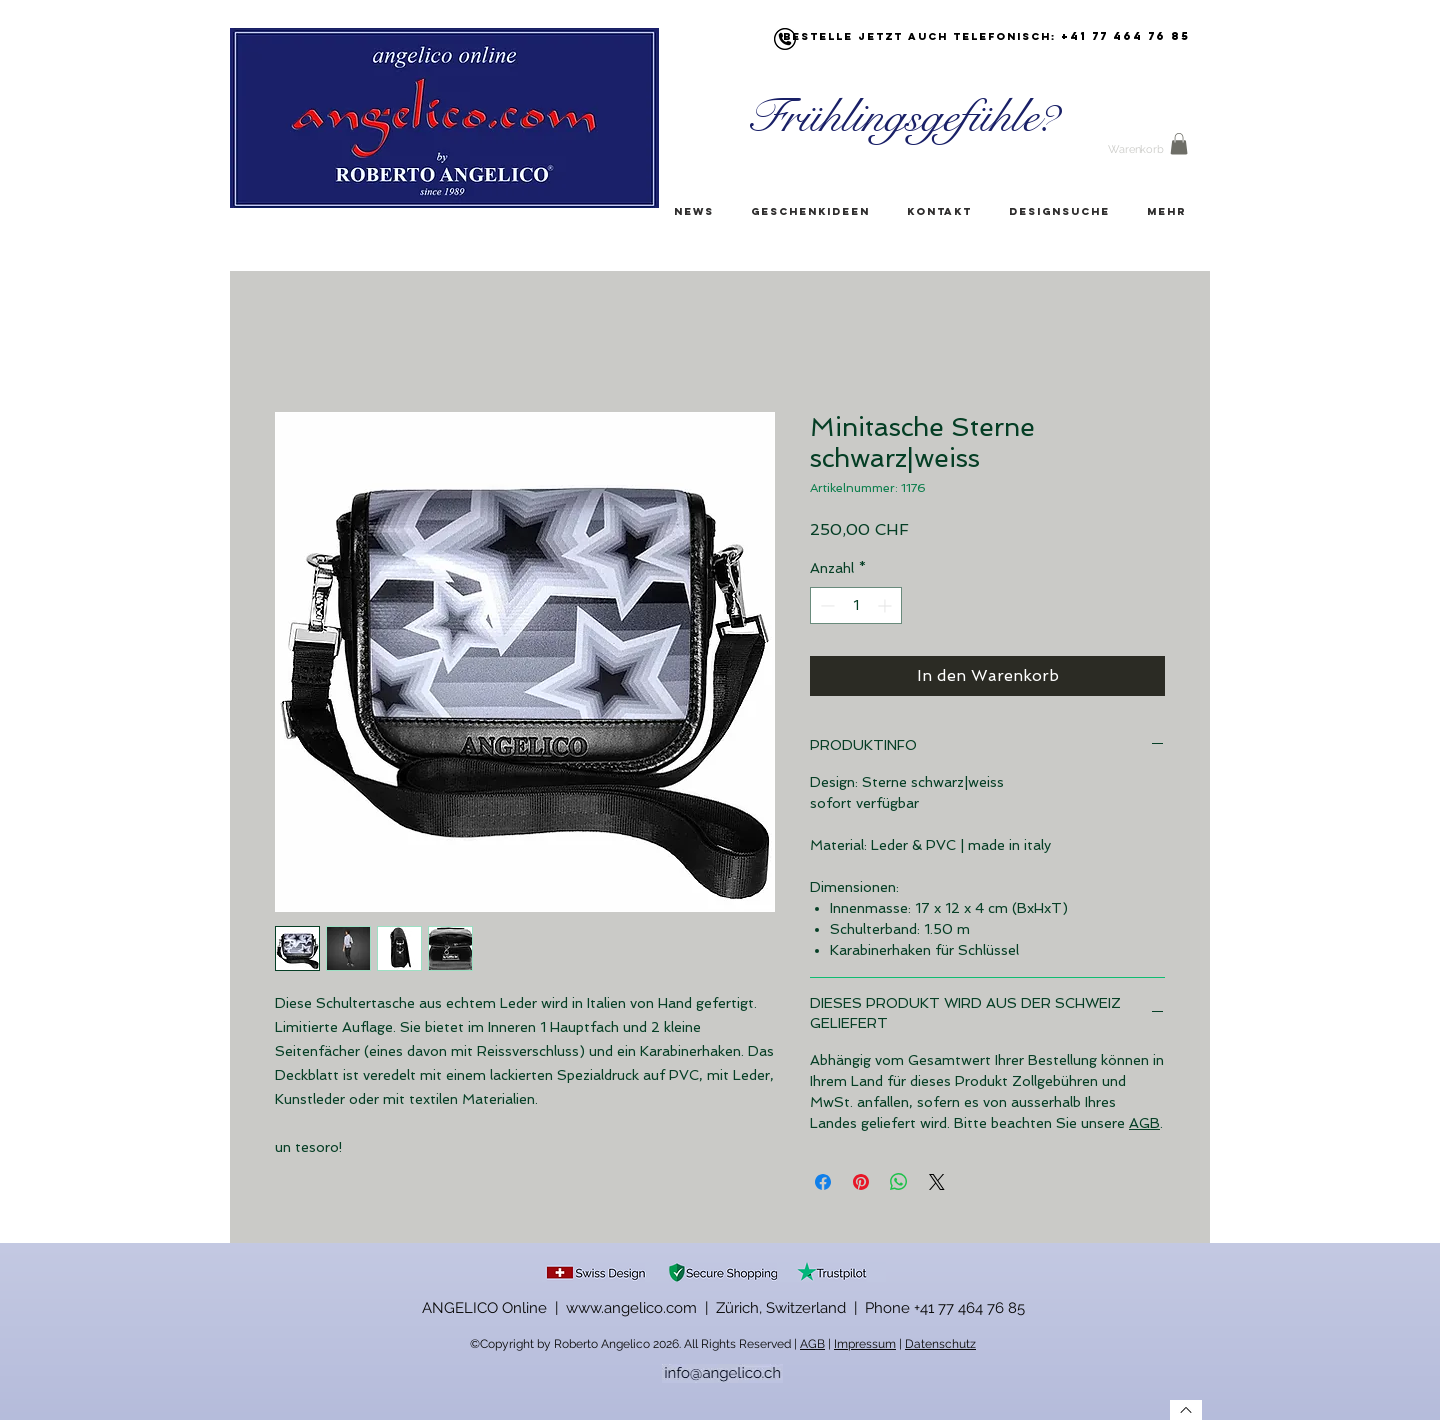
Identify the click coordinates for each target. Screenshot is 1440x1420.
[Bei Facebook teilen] (823, 1182)
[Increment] (886, 605)
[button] (1179, 144)
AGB (1144, 1123)
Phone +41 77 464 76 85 (945, 1308)
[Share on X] (937, 1182)
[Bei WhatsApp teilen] (899, 1182)
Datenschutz (940, 1344)
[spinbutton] (856, 605)
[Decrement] (825, 605)
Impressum (865, 1344)
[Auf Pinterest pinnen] (861, 1182)
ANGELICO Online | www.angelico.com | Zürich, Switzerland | (643, 1308)
